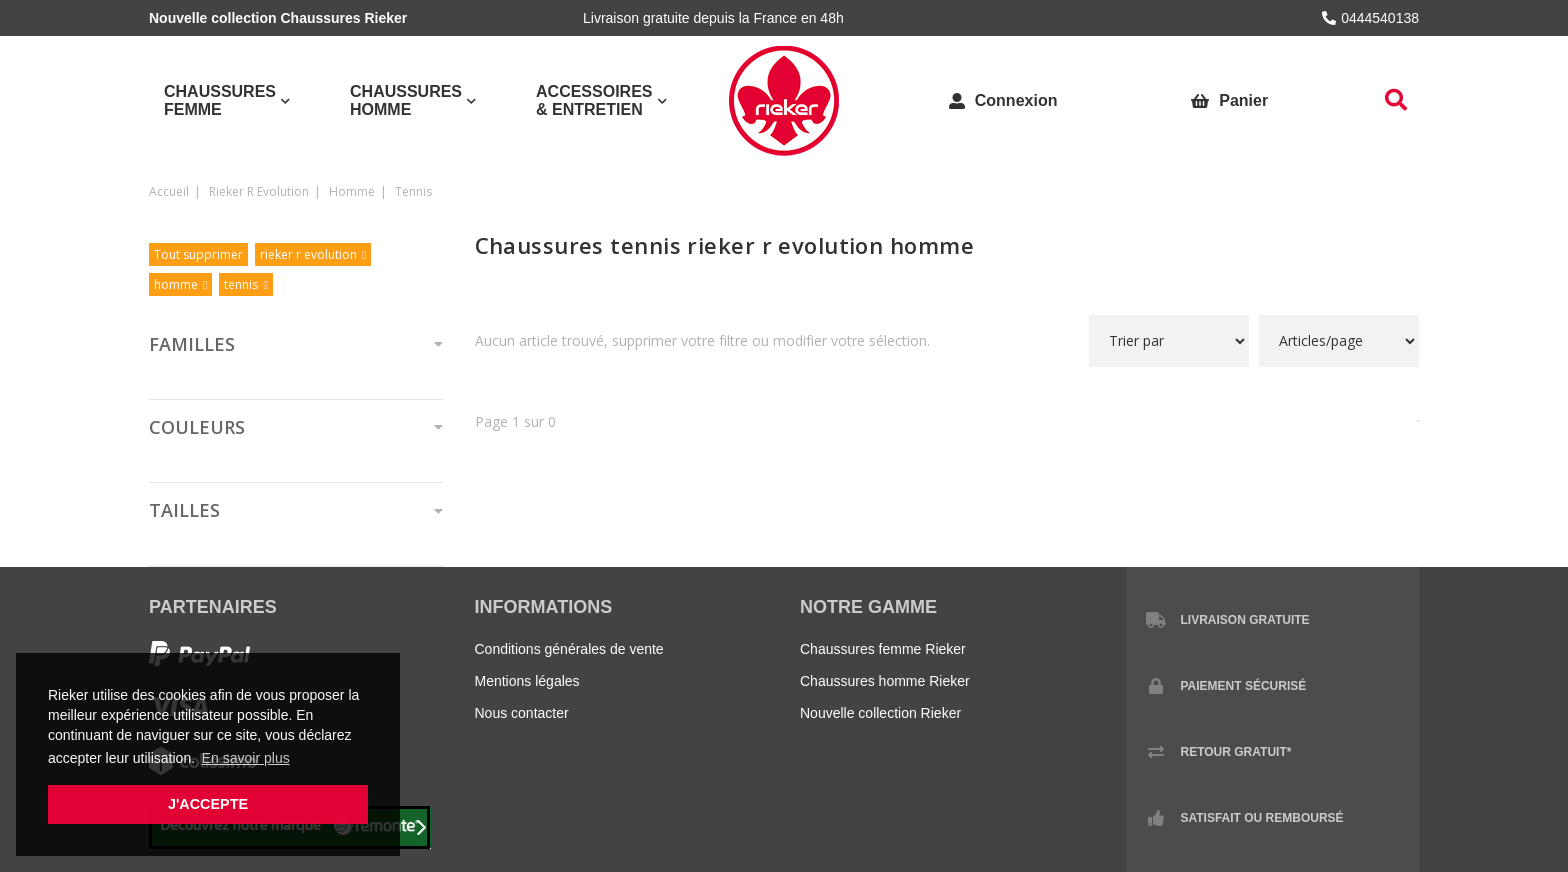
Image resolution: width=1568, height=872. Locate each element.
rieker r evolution (259, 191)
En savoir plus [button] (246, 758)
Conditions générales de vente (569, 649)
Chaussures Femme (220, 100)
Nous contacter (522, 713)
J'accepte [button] (208, 804)
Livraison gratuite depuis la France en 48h (713, 18)
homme (352, 191)
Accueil (169, 191)
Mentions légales (527, 681)
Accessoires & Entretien (594, 100)
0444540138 (1370, 18)
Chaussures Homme (406, 100)
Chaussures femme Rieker (883, 649)
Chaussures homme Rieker (885, 681)
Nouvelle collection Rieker (880, 713)
